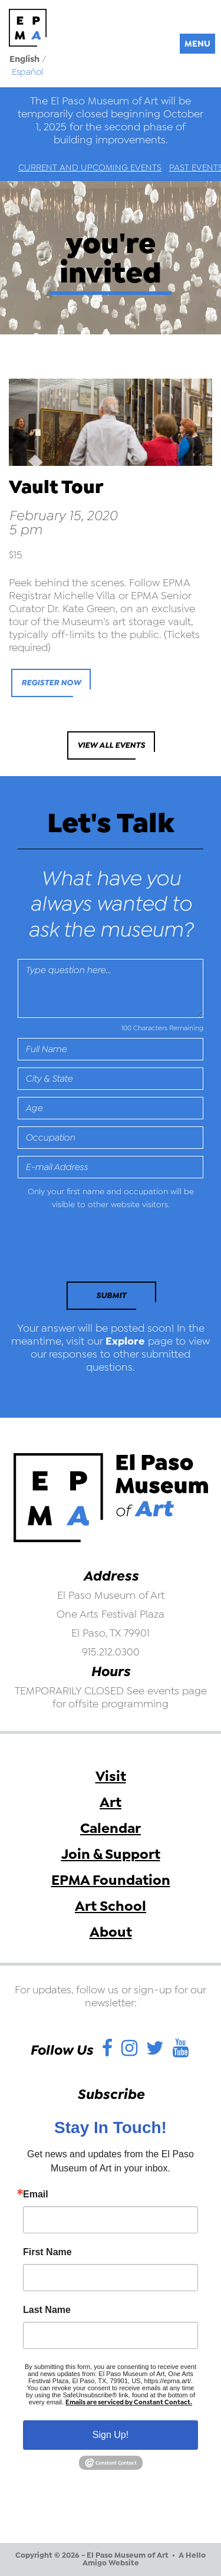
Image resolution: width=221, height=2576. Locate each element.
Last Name (47, 2310)
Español (27, 72)
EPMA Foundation (110, 1880)
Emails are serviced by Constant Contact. (128, 2402)
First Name (47, 2252)
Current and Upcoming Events (89, 167)
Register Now (51, 683)
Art (110, 1802)
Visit (110, 1776)
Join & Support (110, 1854)
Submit (111, 1295)
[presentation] (98, 1249)
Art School (110, 1906)
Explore (125, 1341)
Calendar (110, 1828)
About (111, 1932)
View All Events (111, 745)
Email (35, 2194)
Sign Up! (110, 2435)
